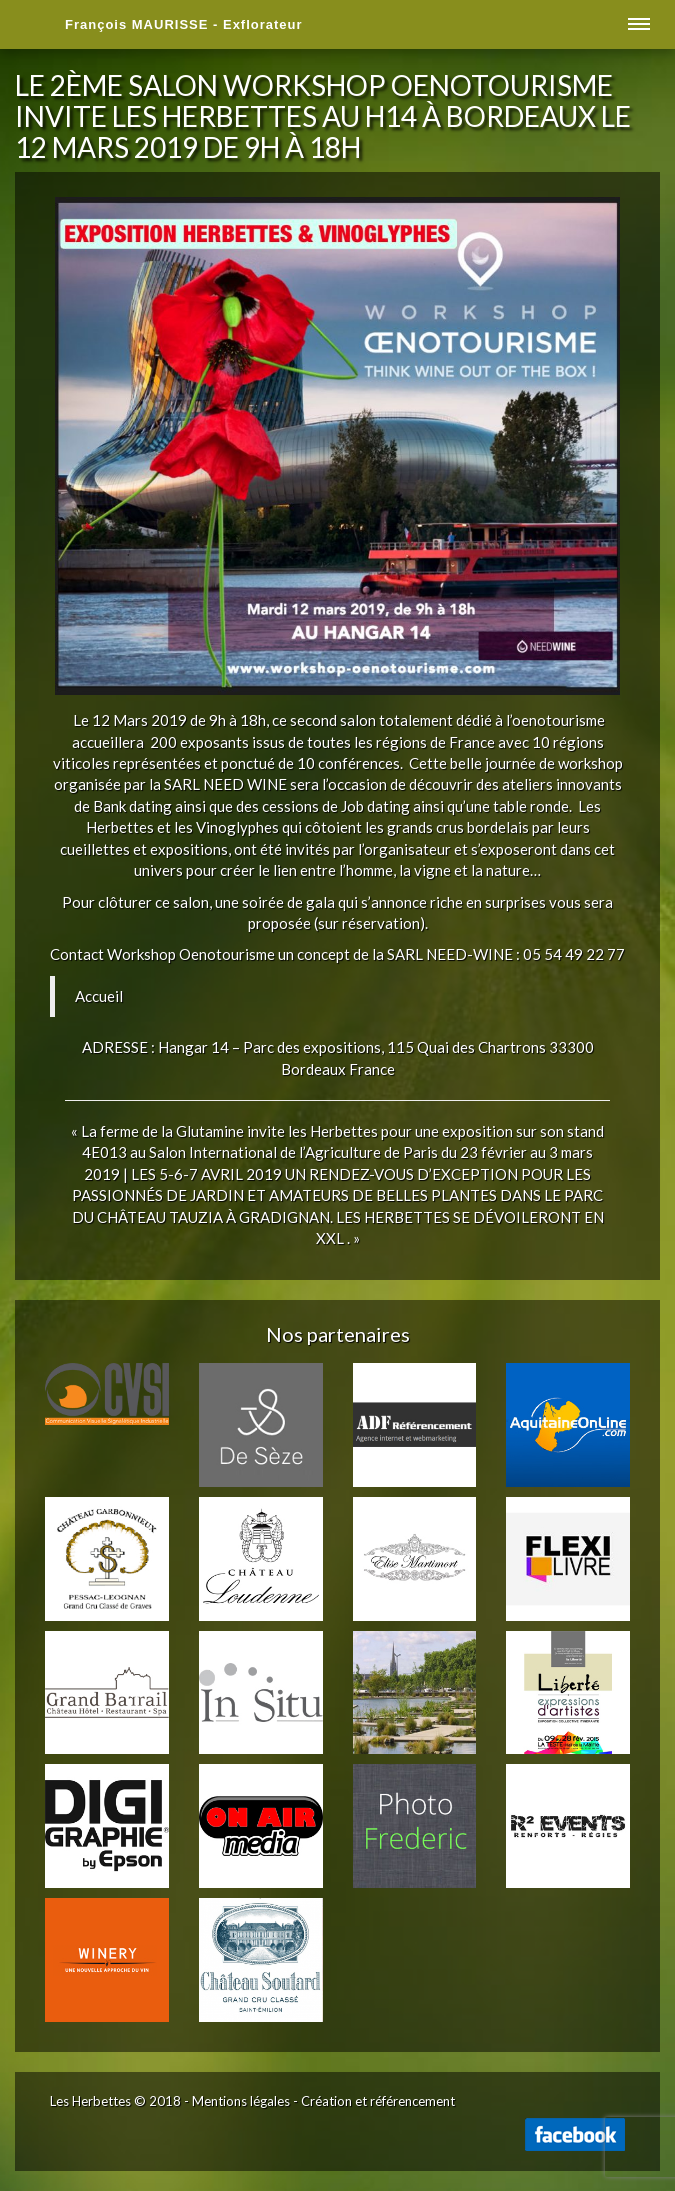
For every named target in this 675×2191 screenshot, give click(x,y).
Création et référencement (378, 2101)
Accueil (99, 996)
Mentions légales (241, 2101)
